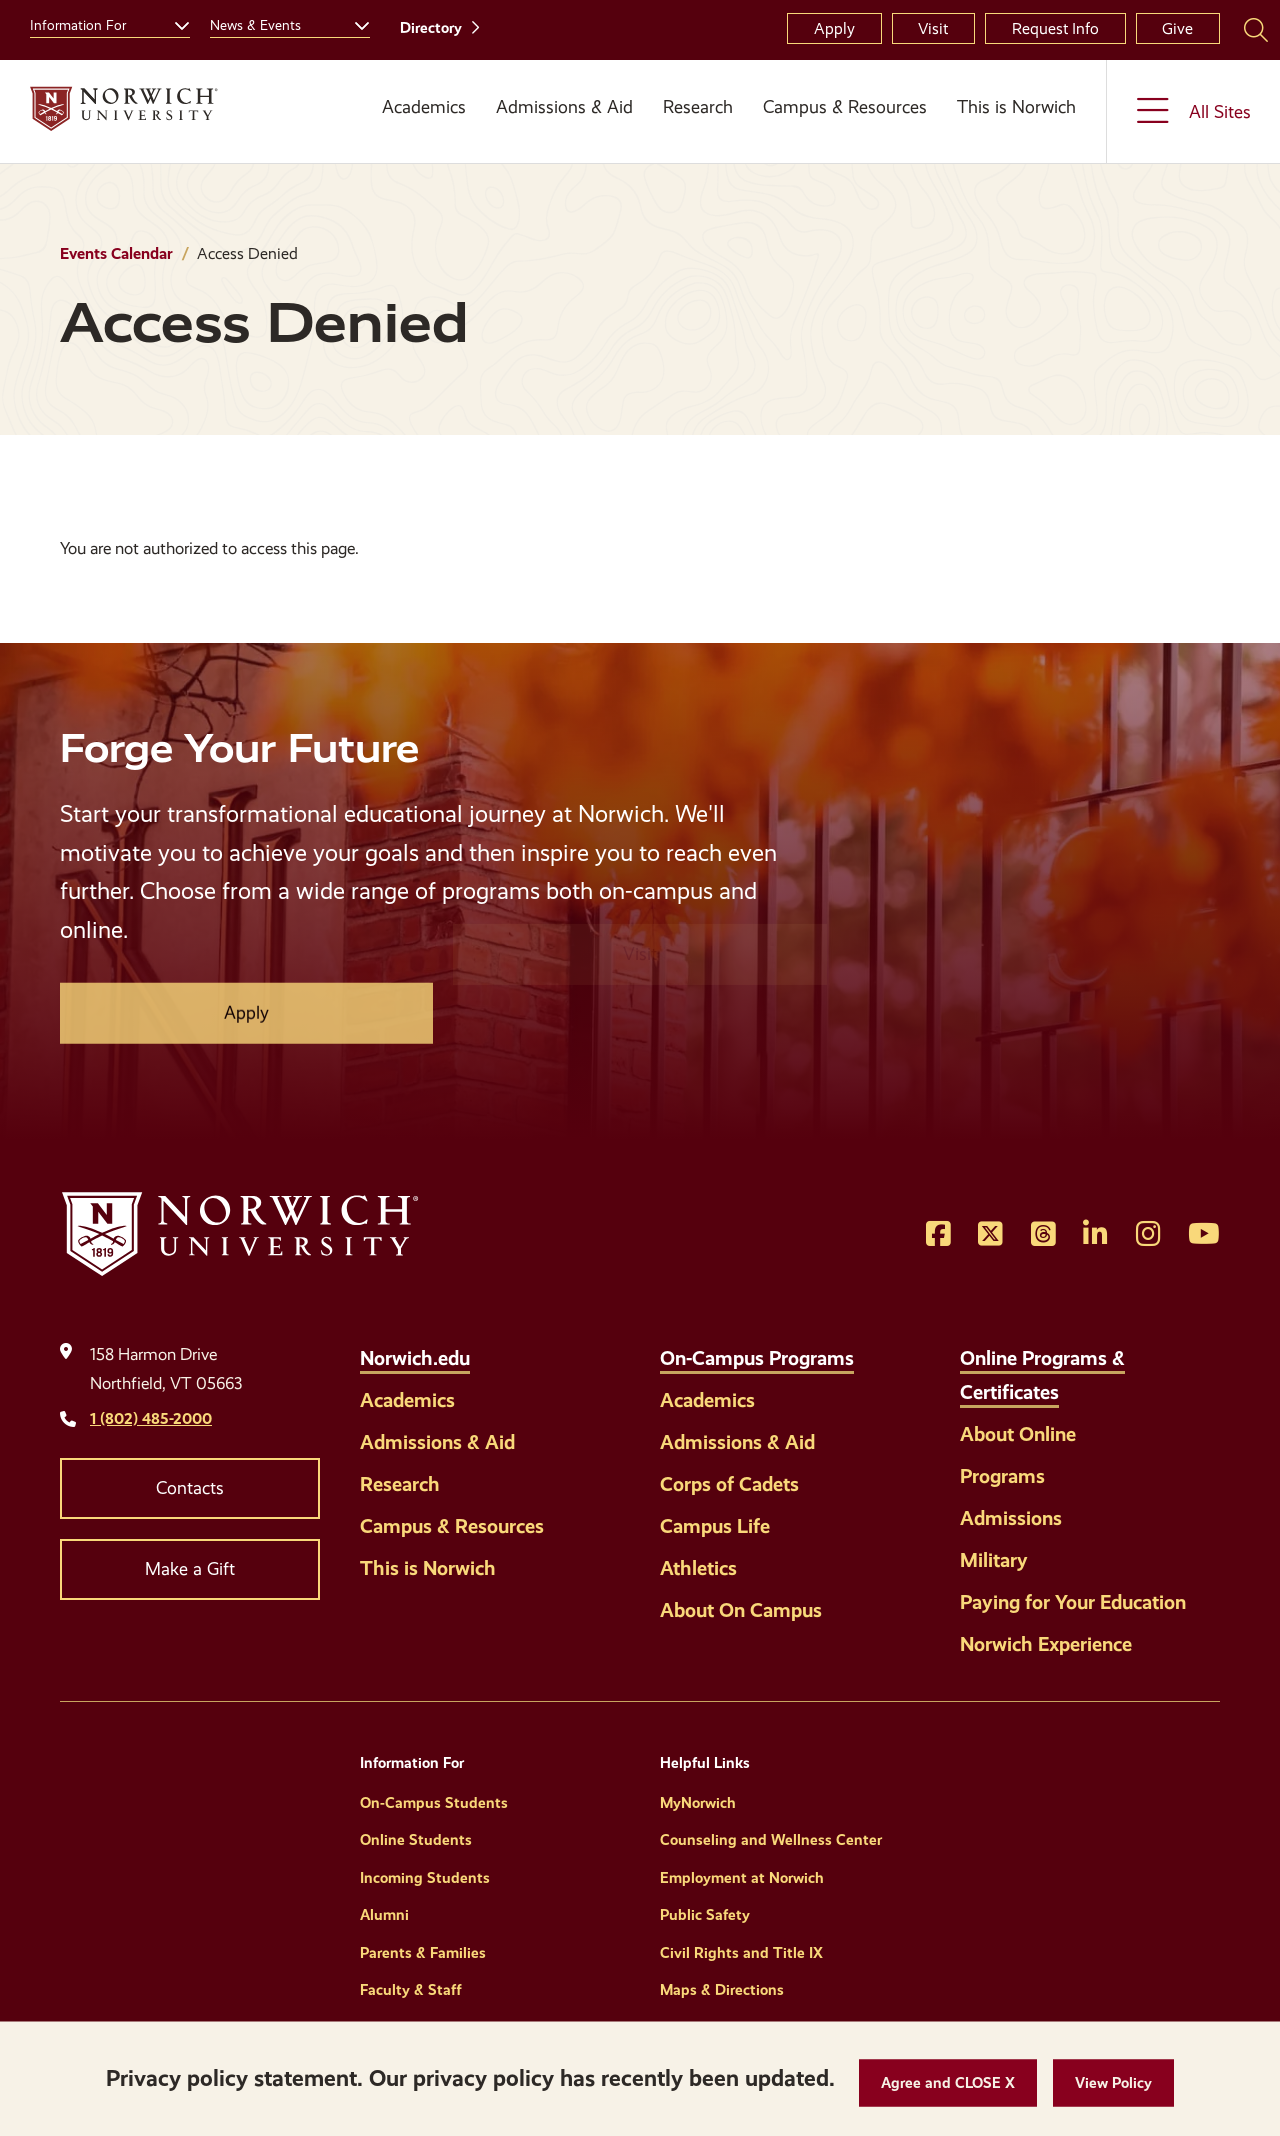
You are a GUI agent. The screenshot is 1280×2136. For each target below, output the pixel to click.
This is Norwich (1016, 107)
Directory (431, 28)
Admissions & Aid (564, 107)
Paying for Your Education (1073, 1602)
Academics (424, 107)
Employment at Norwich (742, 1878)
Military (994, 1560)
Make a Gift (190, 1569)
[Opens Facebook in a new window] (938, 1235)
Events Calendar (116, 253)
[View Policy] (1113, 2083)
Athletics (698, 1568)
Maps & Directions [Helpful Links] (722, 1990)
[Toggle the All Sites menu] (1193, 111)
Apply (834, 28)
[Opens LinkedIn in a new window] (1095, 1235)
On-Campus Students (434, 1803)
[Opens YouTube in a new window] (1204, 1235)
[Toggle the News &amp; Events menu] (354, 23)
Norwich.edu (415, 1358)
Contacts (190, 1488)
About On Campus (741, 1610)
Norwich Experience (1046, 1644)
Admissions (1011, 1518)
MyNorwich (698, 1803)
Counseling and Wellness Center (771, 1840)
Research (698, 107)
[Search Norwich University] (1256, 29)
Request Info (1055, 28)
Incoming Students (425, 1878)
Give (1177, 28)
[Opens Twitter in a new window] (990, 1235)
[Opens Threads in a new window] (1043, 1235)
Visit (933, 28)
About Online (1018, 1434)
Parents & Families (423, 1953)
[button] (948, 2083)
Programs (1002, 1476)
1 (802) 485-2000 (151, 1418)
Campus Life (715, 1526)
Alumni (384, 1915)
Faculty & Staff (411, 1990)
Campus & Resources (845, 107)
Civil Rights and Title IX (741, 1953)
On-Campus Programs (757, 1358)
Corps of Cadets (729, 1484)
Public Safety (705, 1915)
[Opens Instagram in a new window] (1148, 1235)
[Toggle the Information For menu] (174, 23)
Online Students (416, 1840)
